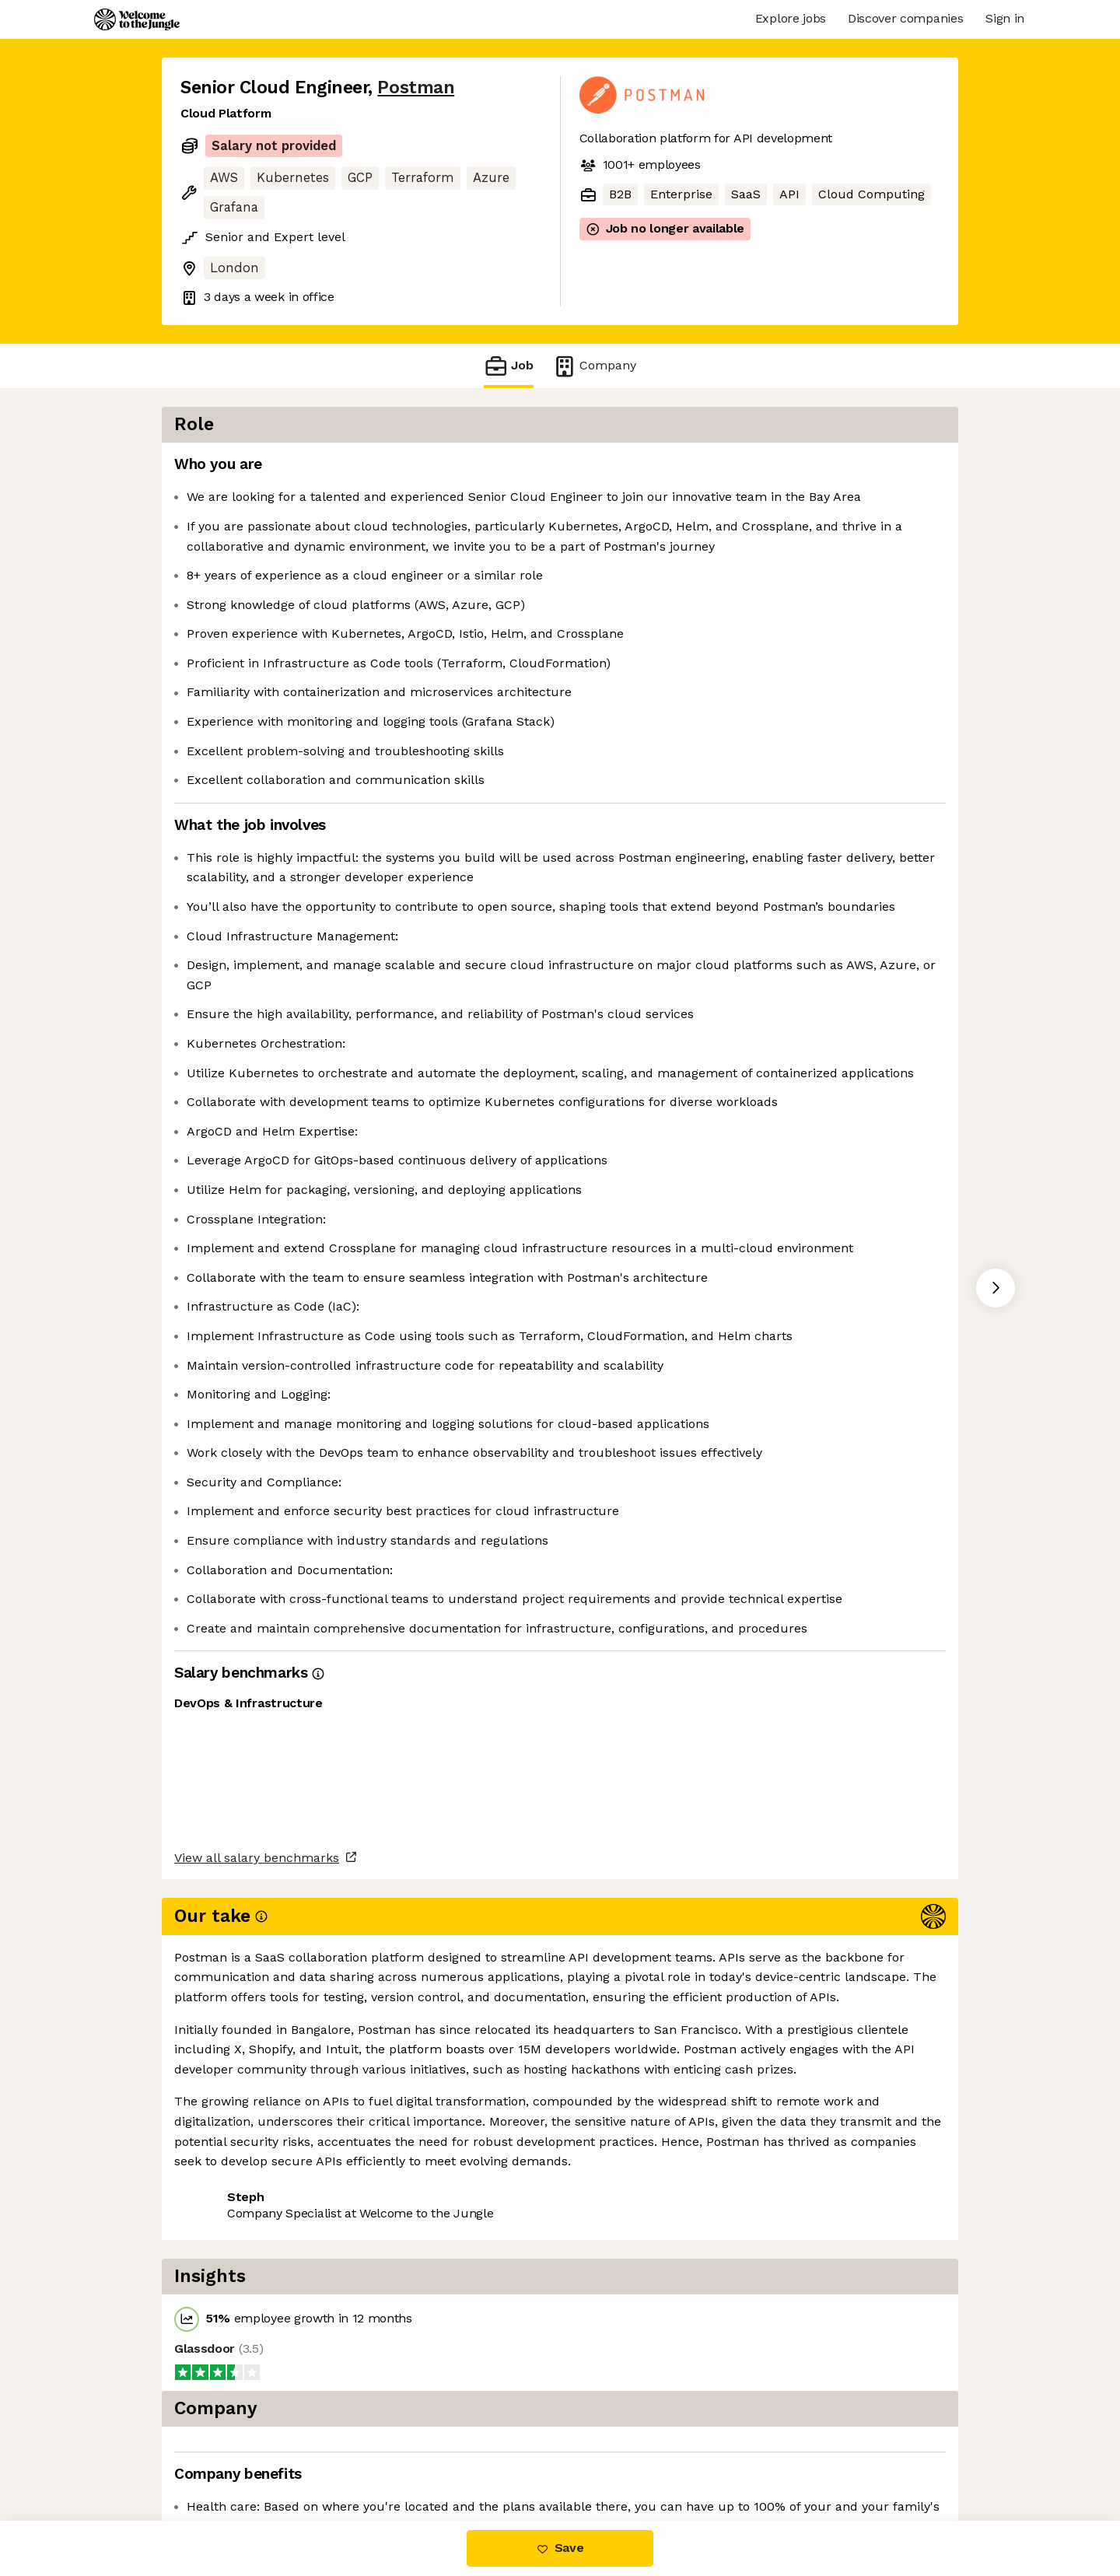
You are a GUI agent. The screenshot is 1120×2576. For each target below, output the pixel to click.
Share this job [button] (223, 2455)
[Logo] (137, 19)
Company (594, 366)
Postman (415, 87)
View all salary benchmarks (256, 2395)
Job (509, 366)
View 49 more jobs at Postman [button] (382, 2455)
